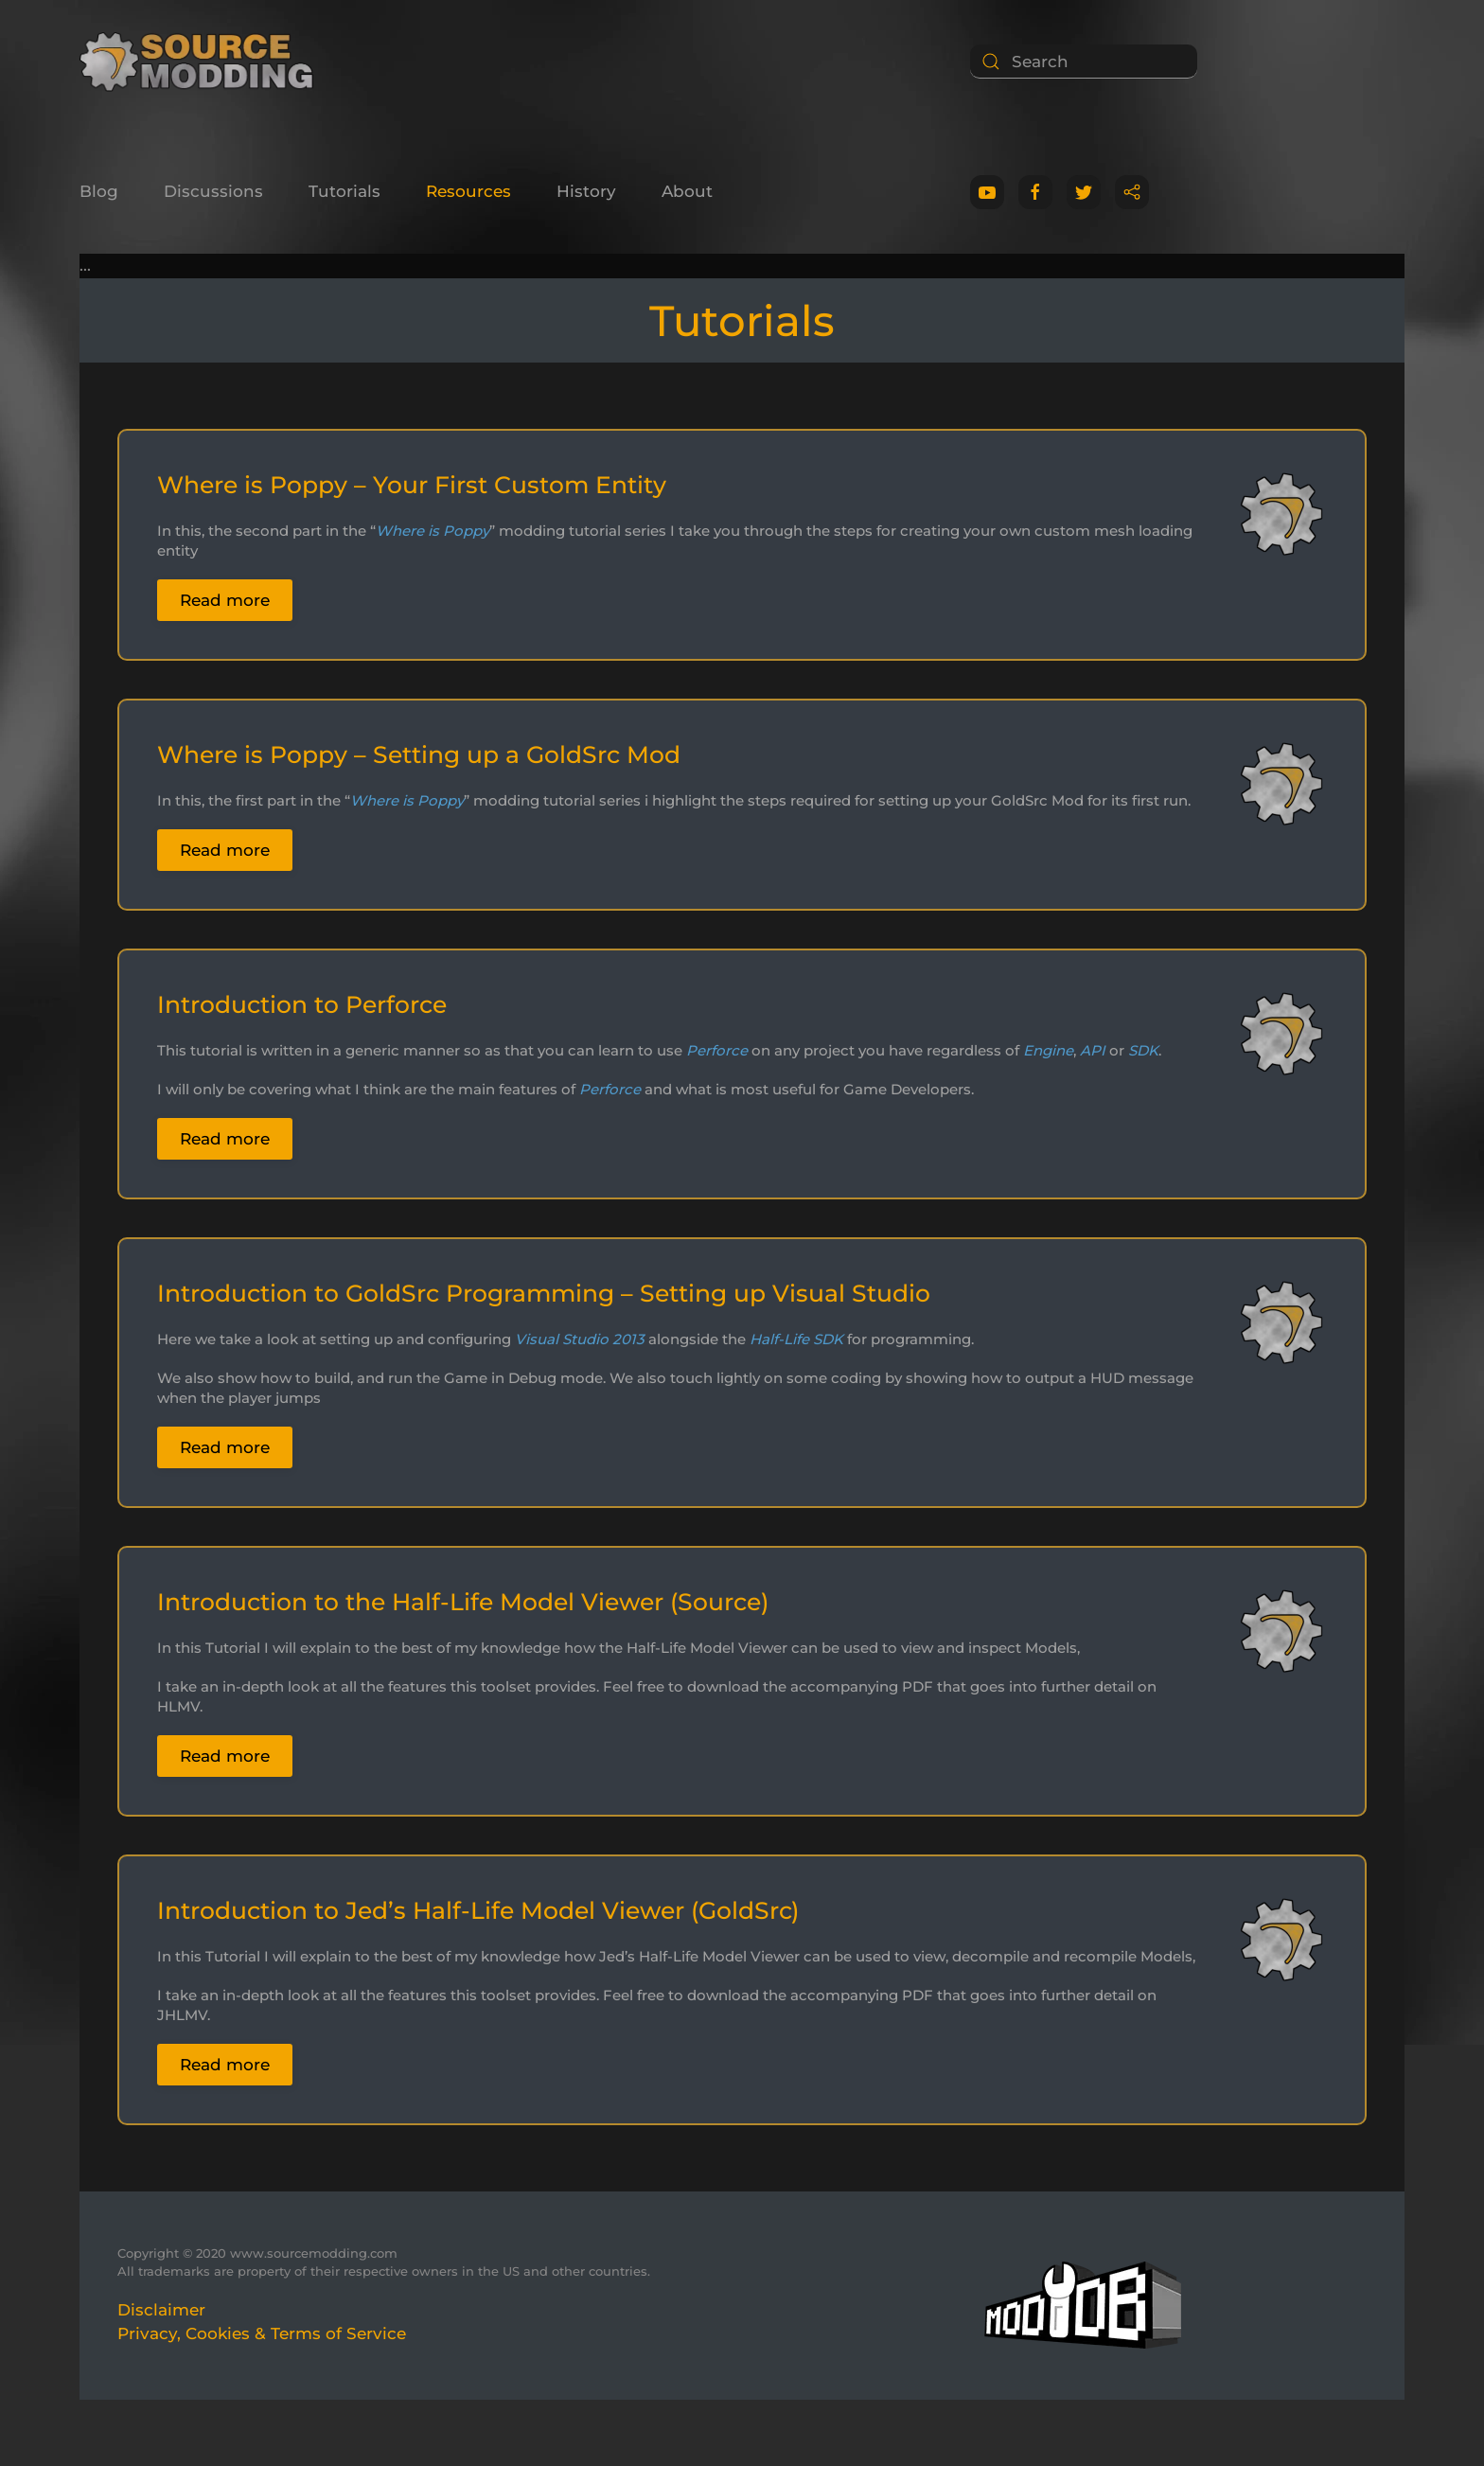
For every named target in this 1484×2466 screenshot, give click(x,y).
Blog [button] (99, 191)
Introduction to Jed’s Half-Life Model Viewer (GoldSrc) (478, 1910)
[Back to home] (203, 61)
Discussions (213, 191)
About (687, 191)
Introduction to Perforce (302, 1004)
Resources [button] (468, 191)
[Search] (1083, 61)
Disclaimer (161, 2309)
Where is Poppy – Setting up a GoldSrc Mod (418, 754)
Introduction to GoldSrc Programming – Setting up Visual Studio (543, 1293)
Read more (225, 600)
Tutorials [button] (344, 191)
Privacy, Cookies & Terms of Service (261, 2333)
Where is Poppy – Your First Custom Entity (411, 484)
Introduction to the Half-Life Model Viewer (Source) (462, 1602)
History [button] (586, 191)
